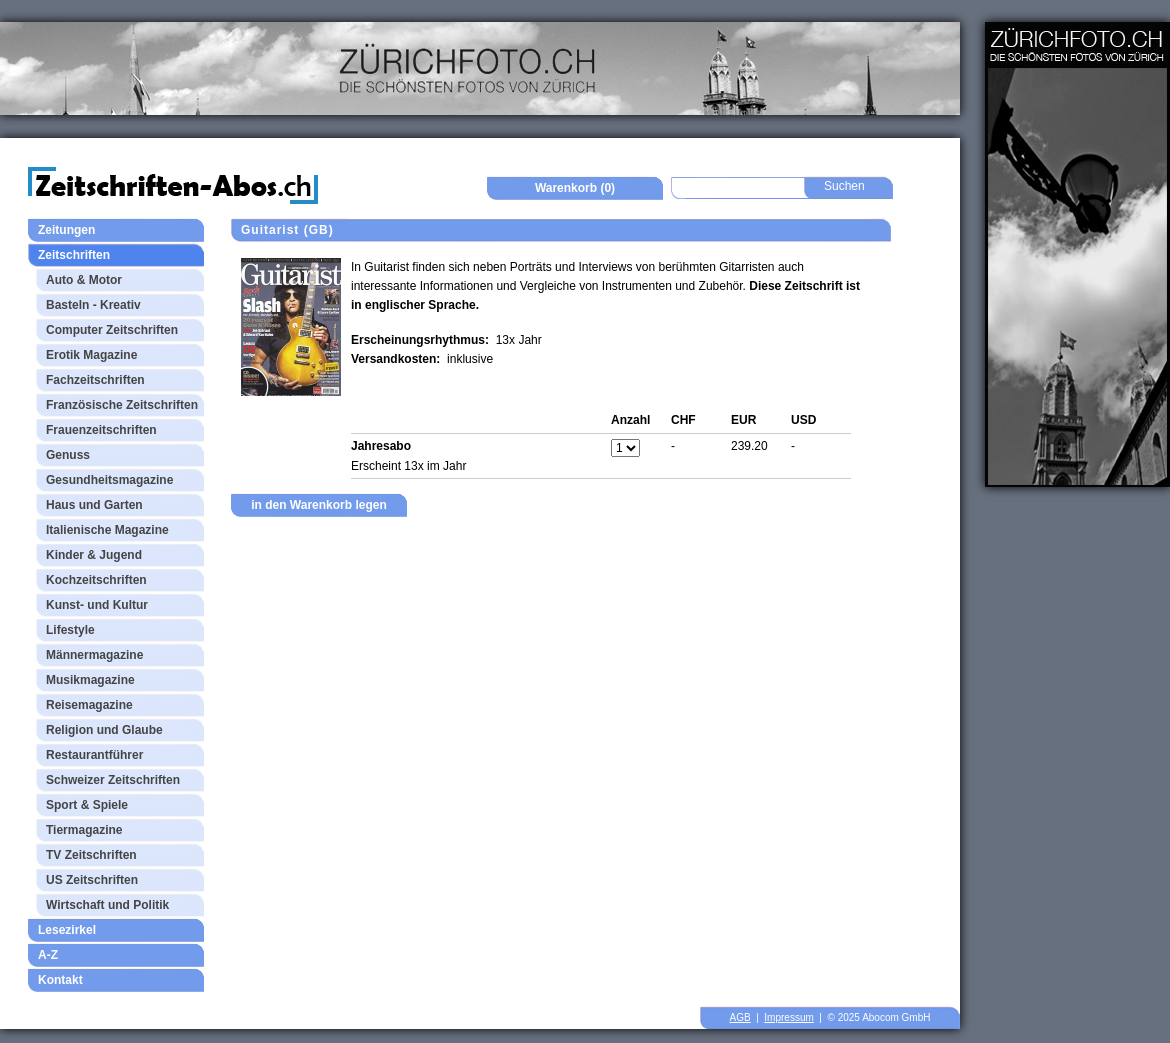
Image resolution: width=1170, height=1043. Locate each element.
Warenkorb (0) (575, 188)
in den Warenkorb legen (319, 505)
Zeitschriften (74, 255)
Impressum (788, 1017)
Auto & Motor (84, 280)
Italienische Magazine (107, 530)
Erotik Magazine (91, 355)
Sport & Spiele (87, 805)
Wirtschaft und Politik (107, 905)
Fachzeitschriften (95, 380)
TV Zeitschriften (91, 855)
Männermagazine (94, 655)
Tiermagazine (84, 830)
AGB (740, 1017)
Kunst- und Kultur (97, 605)
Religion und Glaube (104, 730)
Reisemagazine (89, 705)
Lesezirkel (67, 930)
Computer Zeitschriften (112, 330)
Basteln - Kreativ (93, 305)
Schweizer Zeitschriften (113, 780)
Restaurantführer (94, 755)
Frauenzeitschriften (101, 430)
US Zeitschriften (92, 880)
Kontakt (60, 980)
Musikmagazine (90, 680)
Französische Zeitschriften (122, 405)
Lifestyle (70, 630)
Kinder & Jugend (94, 555)
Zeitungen (66, 230)
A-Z (48, 955)
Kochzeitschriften (96, 580)
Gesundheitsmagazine (109, 480)
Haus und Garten (94, 505)
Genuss (68, 455)
